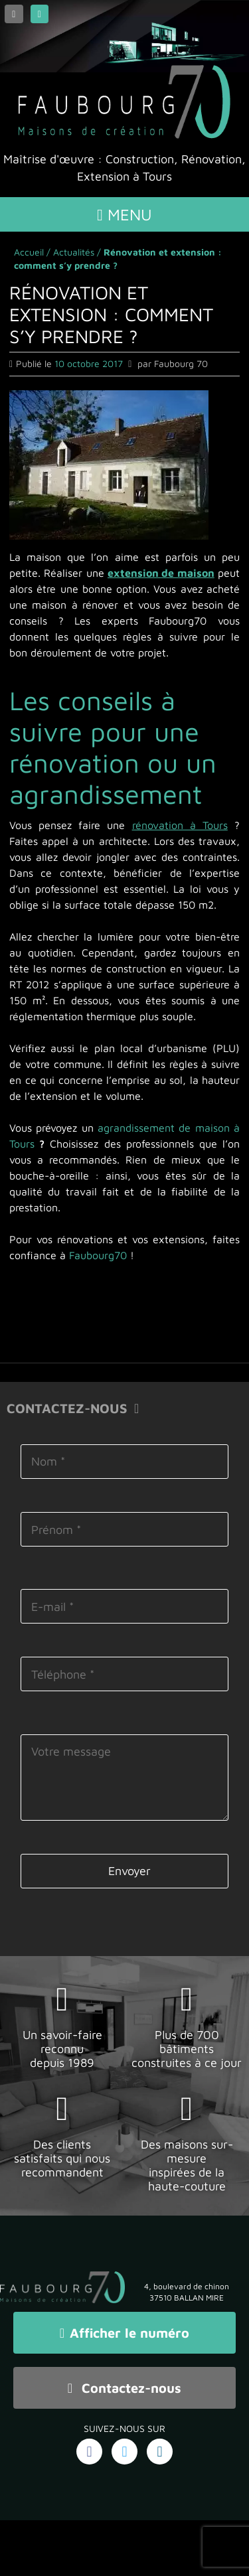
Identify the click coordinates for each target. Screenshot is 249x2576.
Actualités (73, 252)
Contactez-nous (124, 2387)
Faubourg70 (98, 1255)
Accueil (29, 252)
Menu (124, 214)
